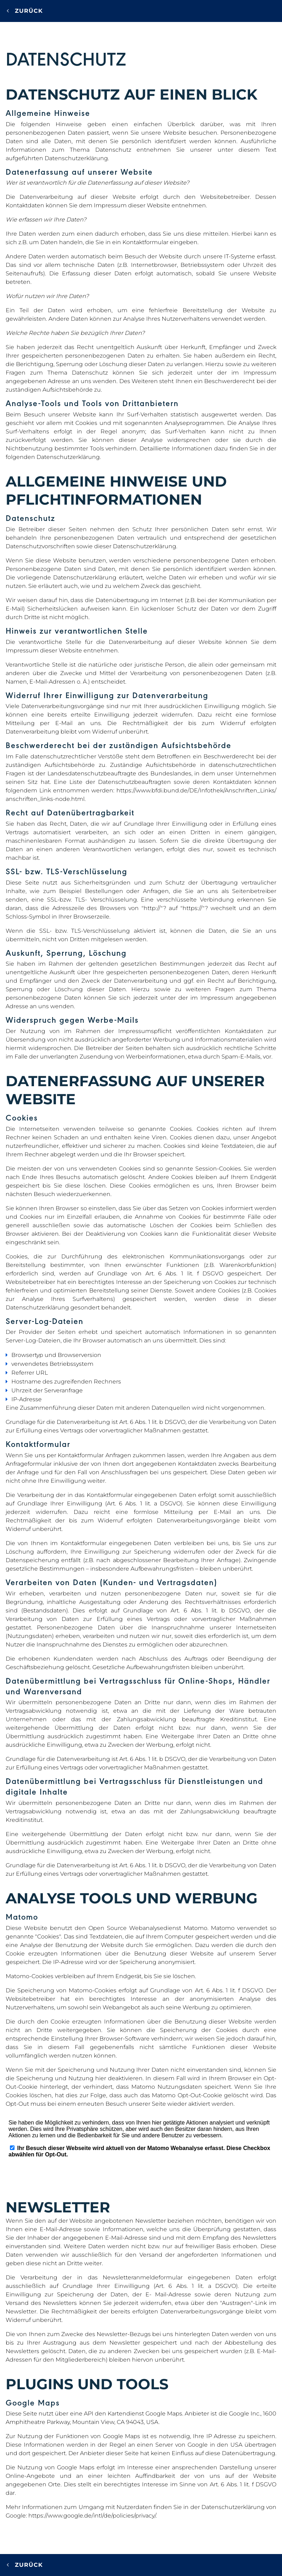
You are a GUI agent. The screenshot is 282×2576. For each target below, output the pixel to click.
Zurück (25, 10)
